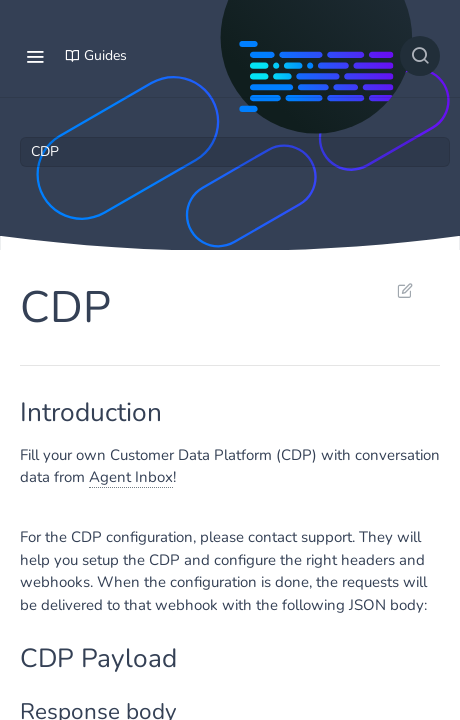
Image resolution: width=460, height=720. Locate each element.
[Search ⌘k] (420, 56)
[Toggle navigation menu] (35, 56)
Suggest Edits (404, 290)
